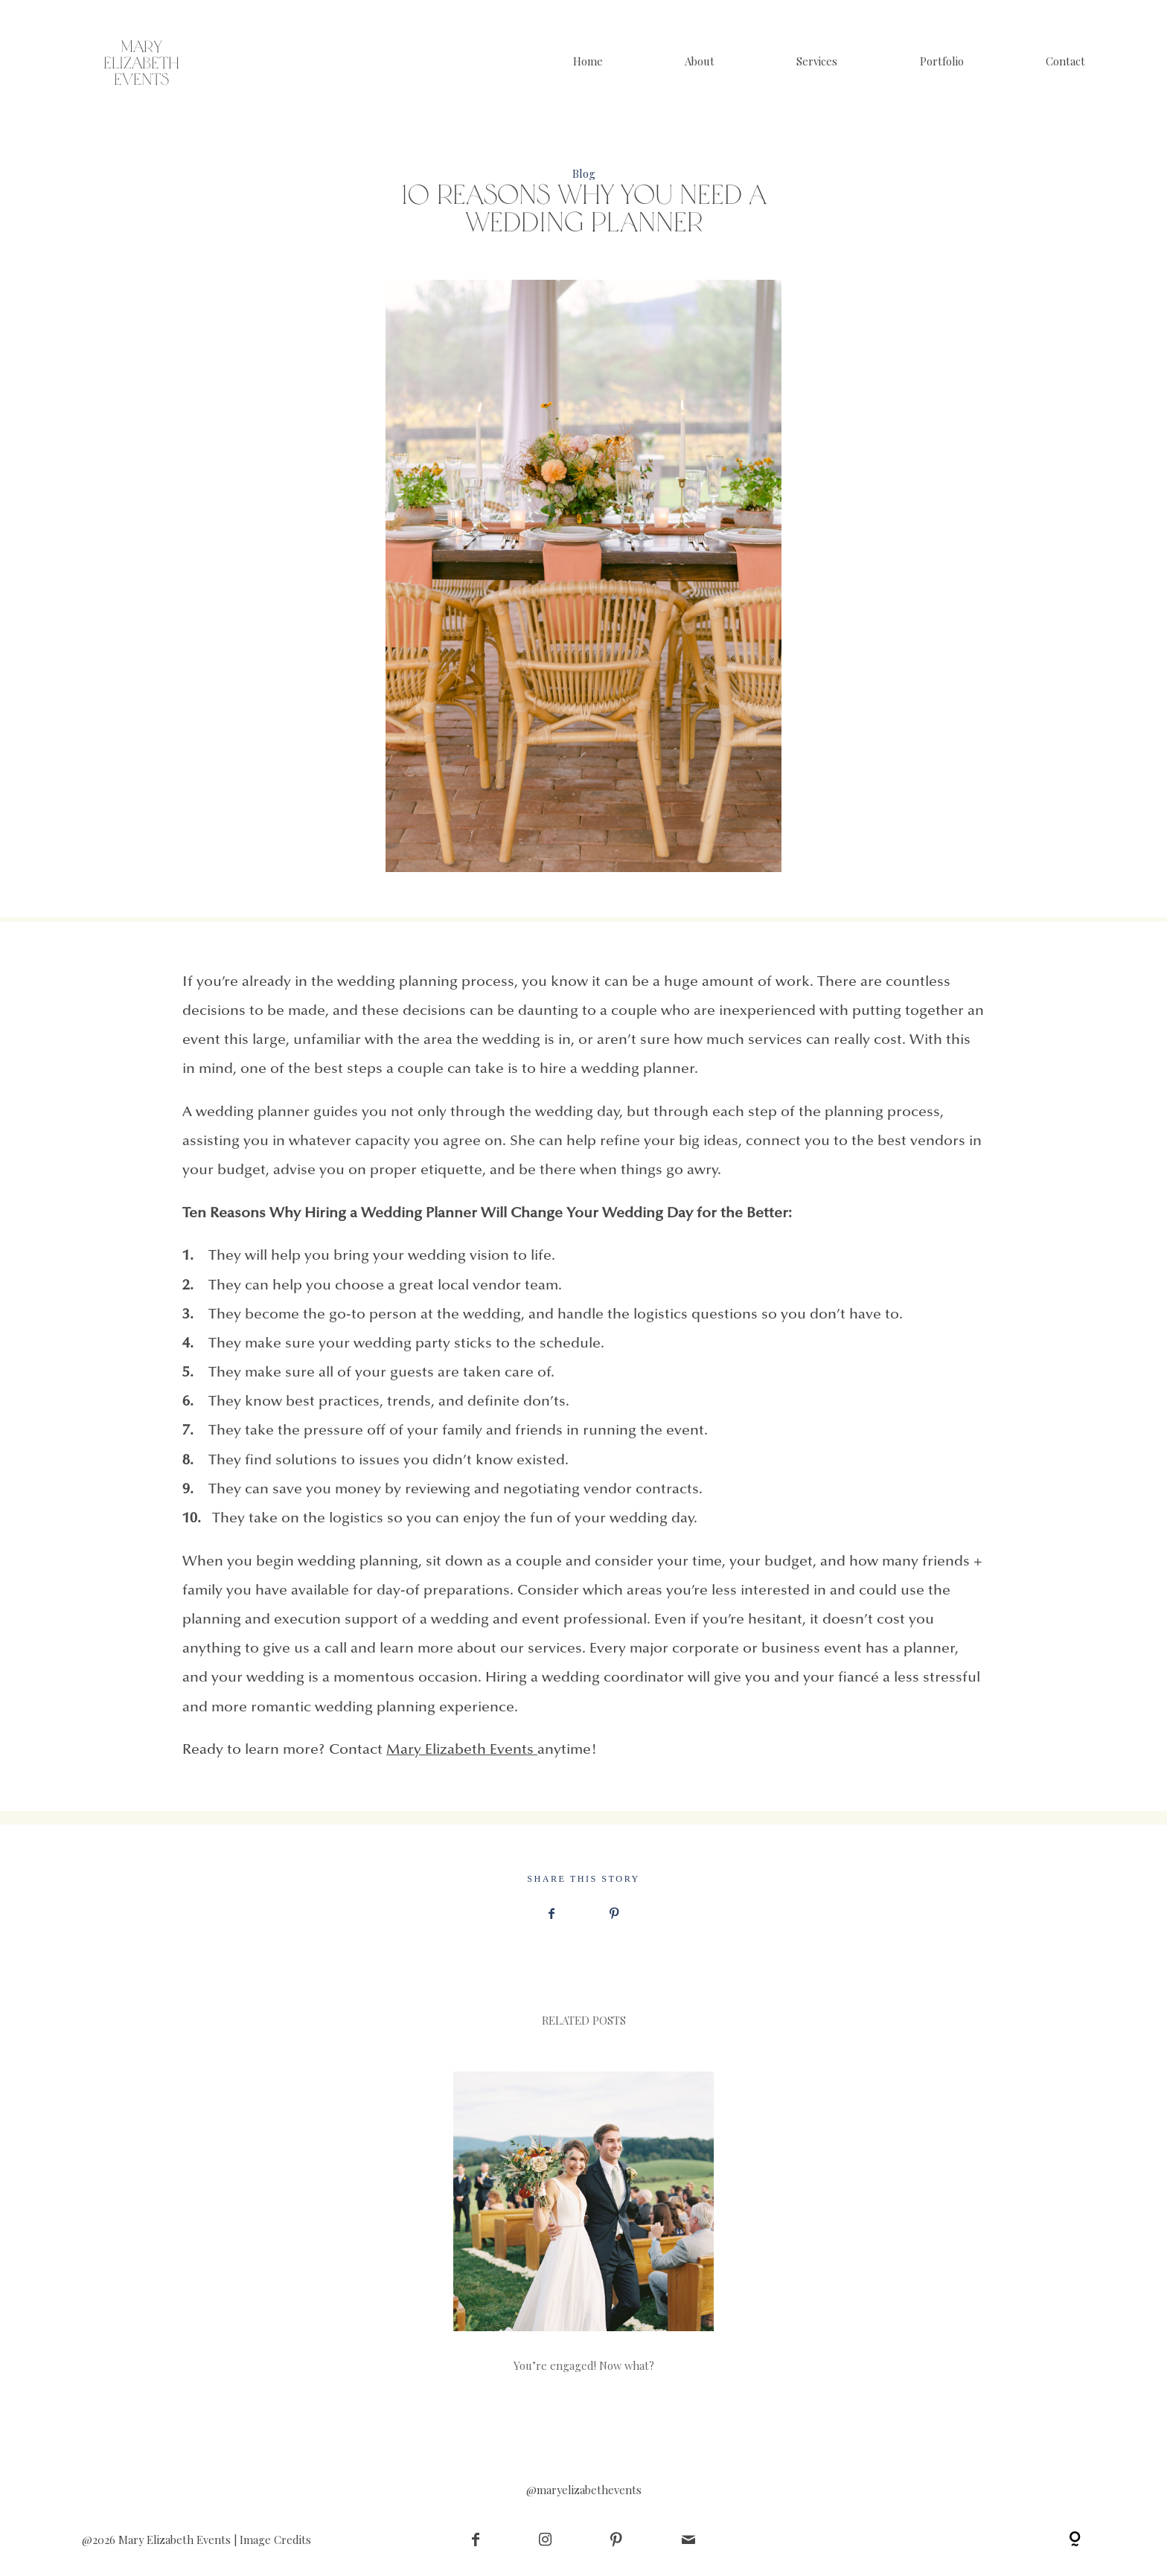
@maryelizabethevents (584, 2489)
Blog (583, 173)
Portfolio (942, 61)
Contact (1065, 61)
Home (588, 61)
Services (816, 61)
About (699, 61)
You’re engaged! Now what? (583, 2221)
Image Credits (275, 2539)
